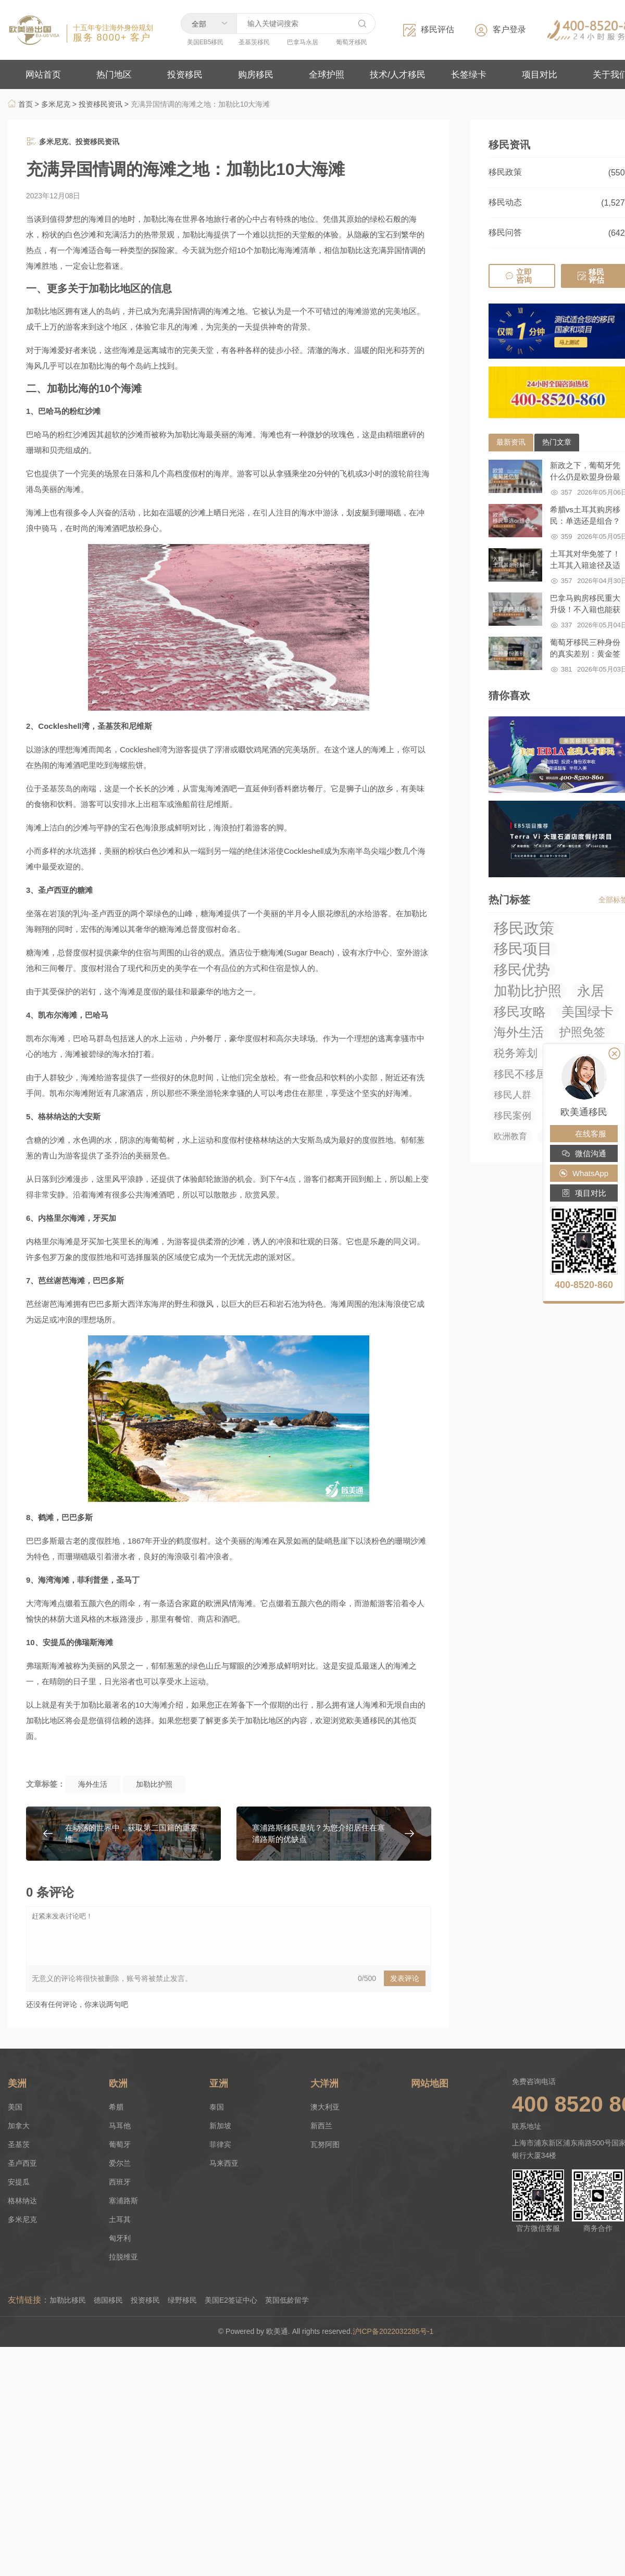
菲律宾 (220, 2144)
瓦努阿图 (325, 2144)
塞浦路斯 (123, 2200)
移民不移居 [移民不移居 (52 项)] (520, 1074)
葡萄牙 (120, 2144)
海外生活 (92, 1784)
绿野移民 (182, 2300)
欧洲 (118, 2083)
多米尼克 (55, 104)
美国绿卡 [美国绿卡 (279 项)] (587, 1011)
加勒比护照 (154, 1784)
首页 (20, 104)
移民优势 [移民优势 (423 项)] (522, 970)
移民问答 (505, 232)
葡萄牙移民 (351, 42)
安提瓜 (19, 2182)
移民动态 (505, 202)
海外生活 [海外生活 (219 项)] (519, 1032)
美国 (15, 2107)
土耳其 (120, 2219)
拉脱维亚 (123, 2257)
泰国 (216, 2107)
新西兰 (321, 2126)
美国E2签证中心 (231, 2300)
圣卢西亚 (22, 2163)
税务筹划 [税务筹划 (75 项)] (516, 1053)
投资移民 (145, 2300)
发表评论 (404, 1978)
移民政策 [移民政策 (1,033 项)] (524, 928)
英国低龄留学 (287, 2300)
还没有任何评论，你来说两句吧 (77, 2004)
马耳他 (120, 2126)
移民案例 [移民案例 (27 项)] (512, 1115)
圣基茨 (19, 2144)
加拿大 (19, 2126)
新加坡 (220, 2126)
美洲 (17, 2083)
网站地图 (429, 2083)
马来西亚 (224, 2163)
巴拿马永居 (302, 42)
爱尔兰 (120, 2163)
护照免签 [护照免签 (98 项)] (582, 1032)
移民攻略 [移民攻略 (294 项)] (520, 1011)
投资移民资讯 (100, 104)
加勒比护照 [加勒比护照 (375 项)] (527, 991)
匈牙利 (120, 2238)
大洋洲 (324, 2083)
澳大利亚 (325, 2107)
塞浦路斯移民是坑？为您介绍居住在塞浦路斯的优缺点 (318, 1833)
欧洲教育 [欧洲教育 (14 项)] (510, 1136)
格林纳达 (22, 2200)
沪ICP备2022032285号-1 (394, 2331)
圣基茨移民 (254, 42)
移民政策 (505, 172)
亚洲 (218, 2083)
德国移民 (108, 2300)
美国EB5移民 (205, 42)
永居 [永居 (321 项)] (590, 990)
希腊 (116, 2107)
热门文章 (556, 442)
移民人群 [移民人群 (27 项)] (512, 1095)
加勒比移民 (67, 2300)
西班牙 (120, 2182)
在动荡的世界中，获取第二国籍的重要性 (131, 1833)
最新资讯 (511, 442)
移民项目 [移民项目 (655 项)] (523, 949)
